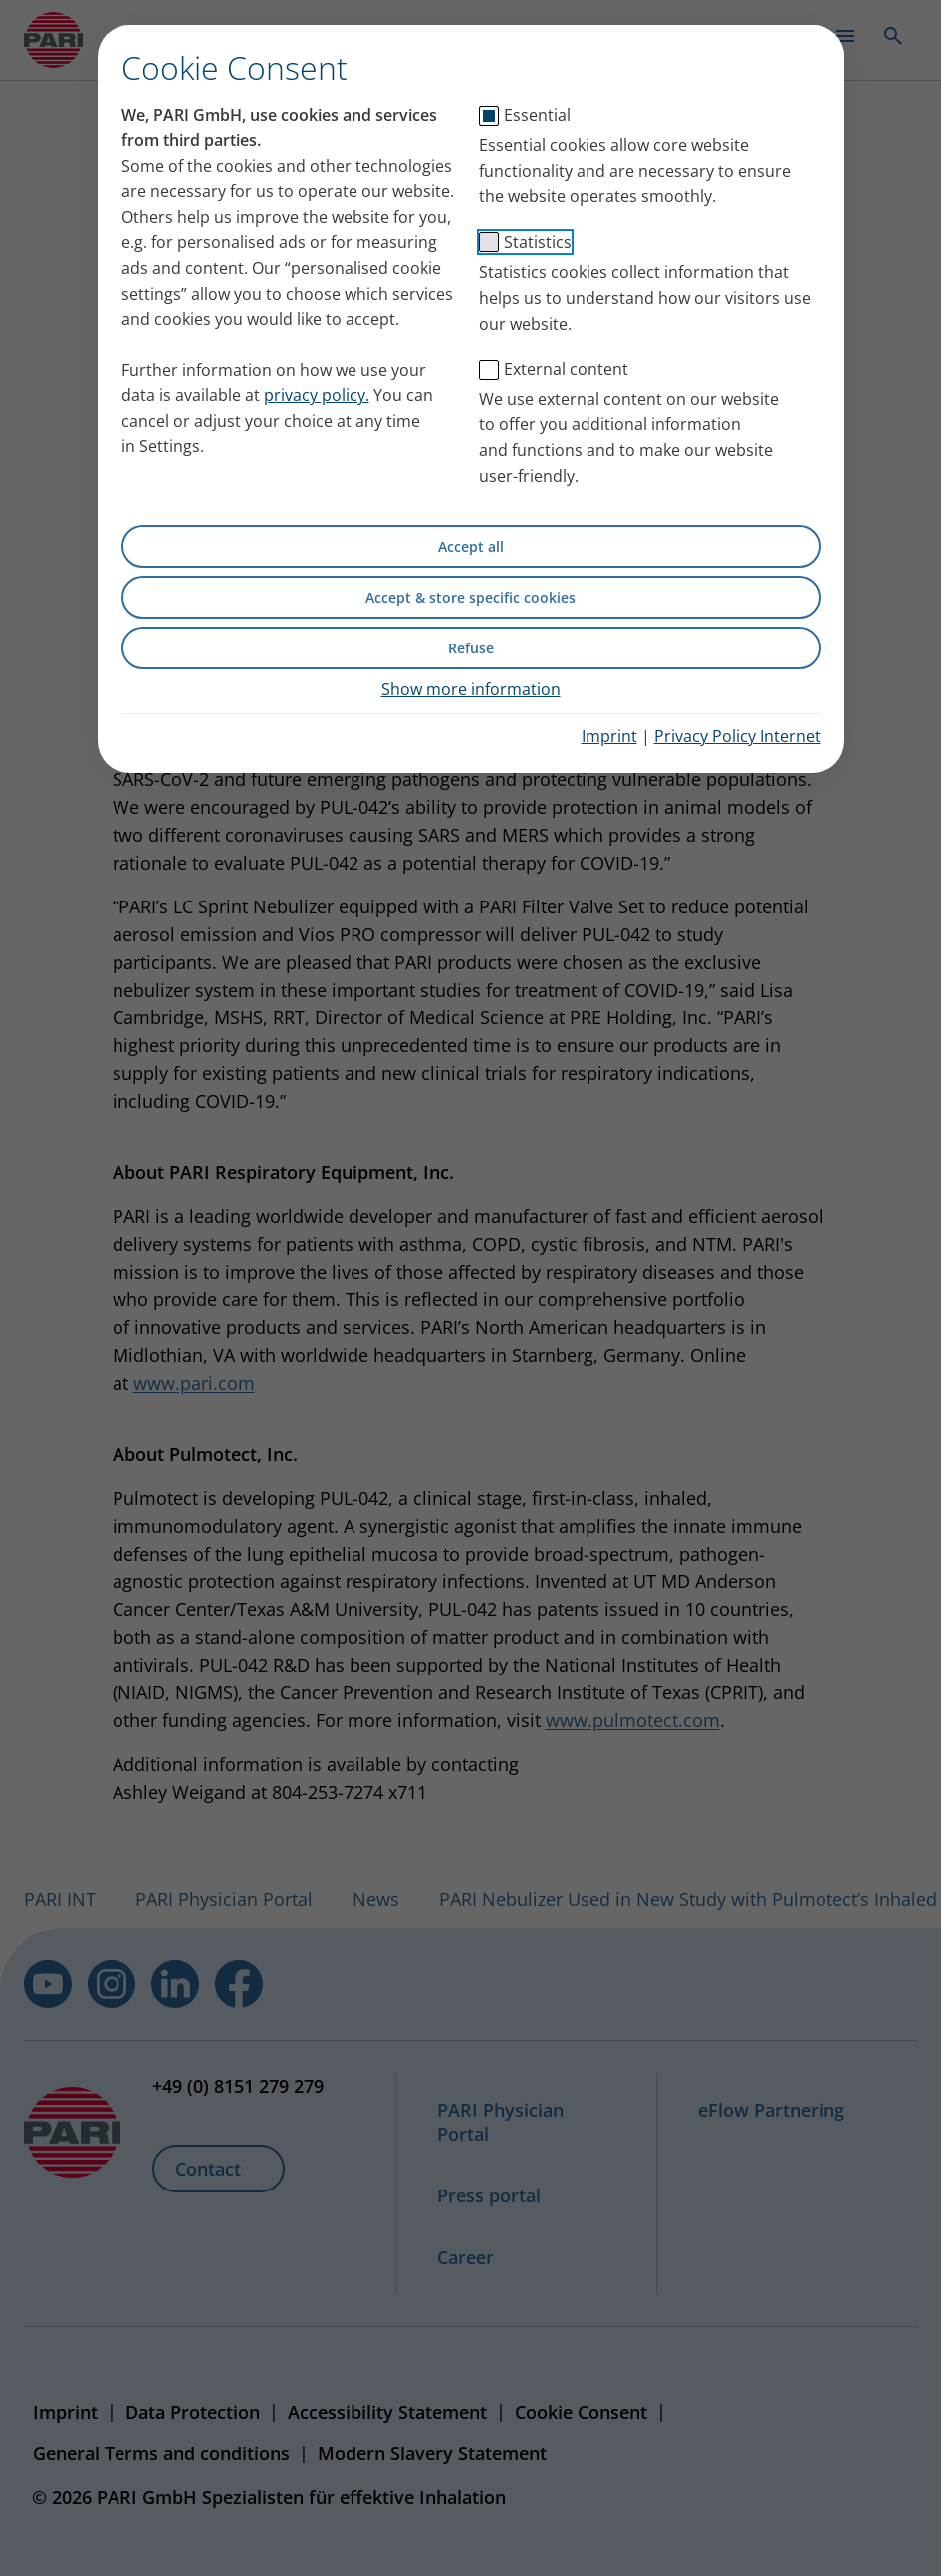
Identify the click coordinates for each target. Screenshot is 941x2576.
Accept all (471, 546)
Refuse (471, 648)
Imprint (609, 736)
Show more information (471, 689)
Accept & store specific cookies (470, 597)
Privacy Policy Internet (737, 736)
